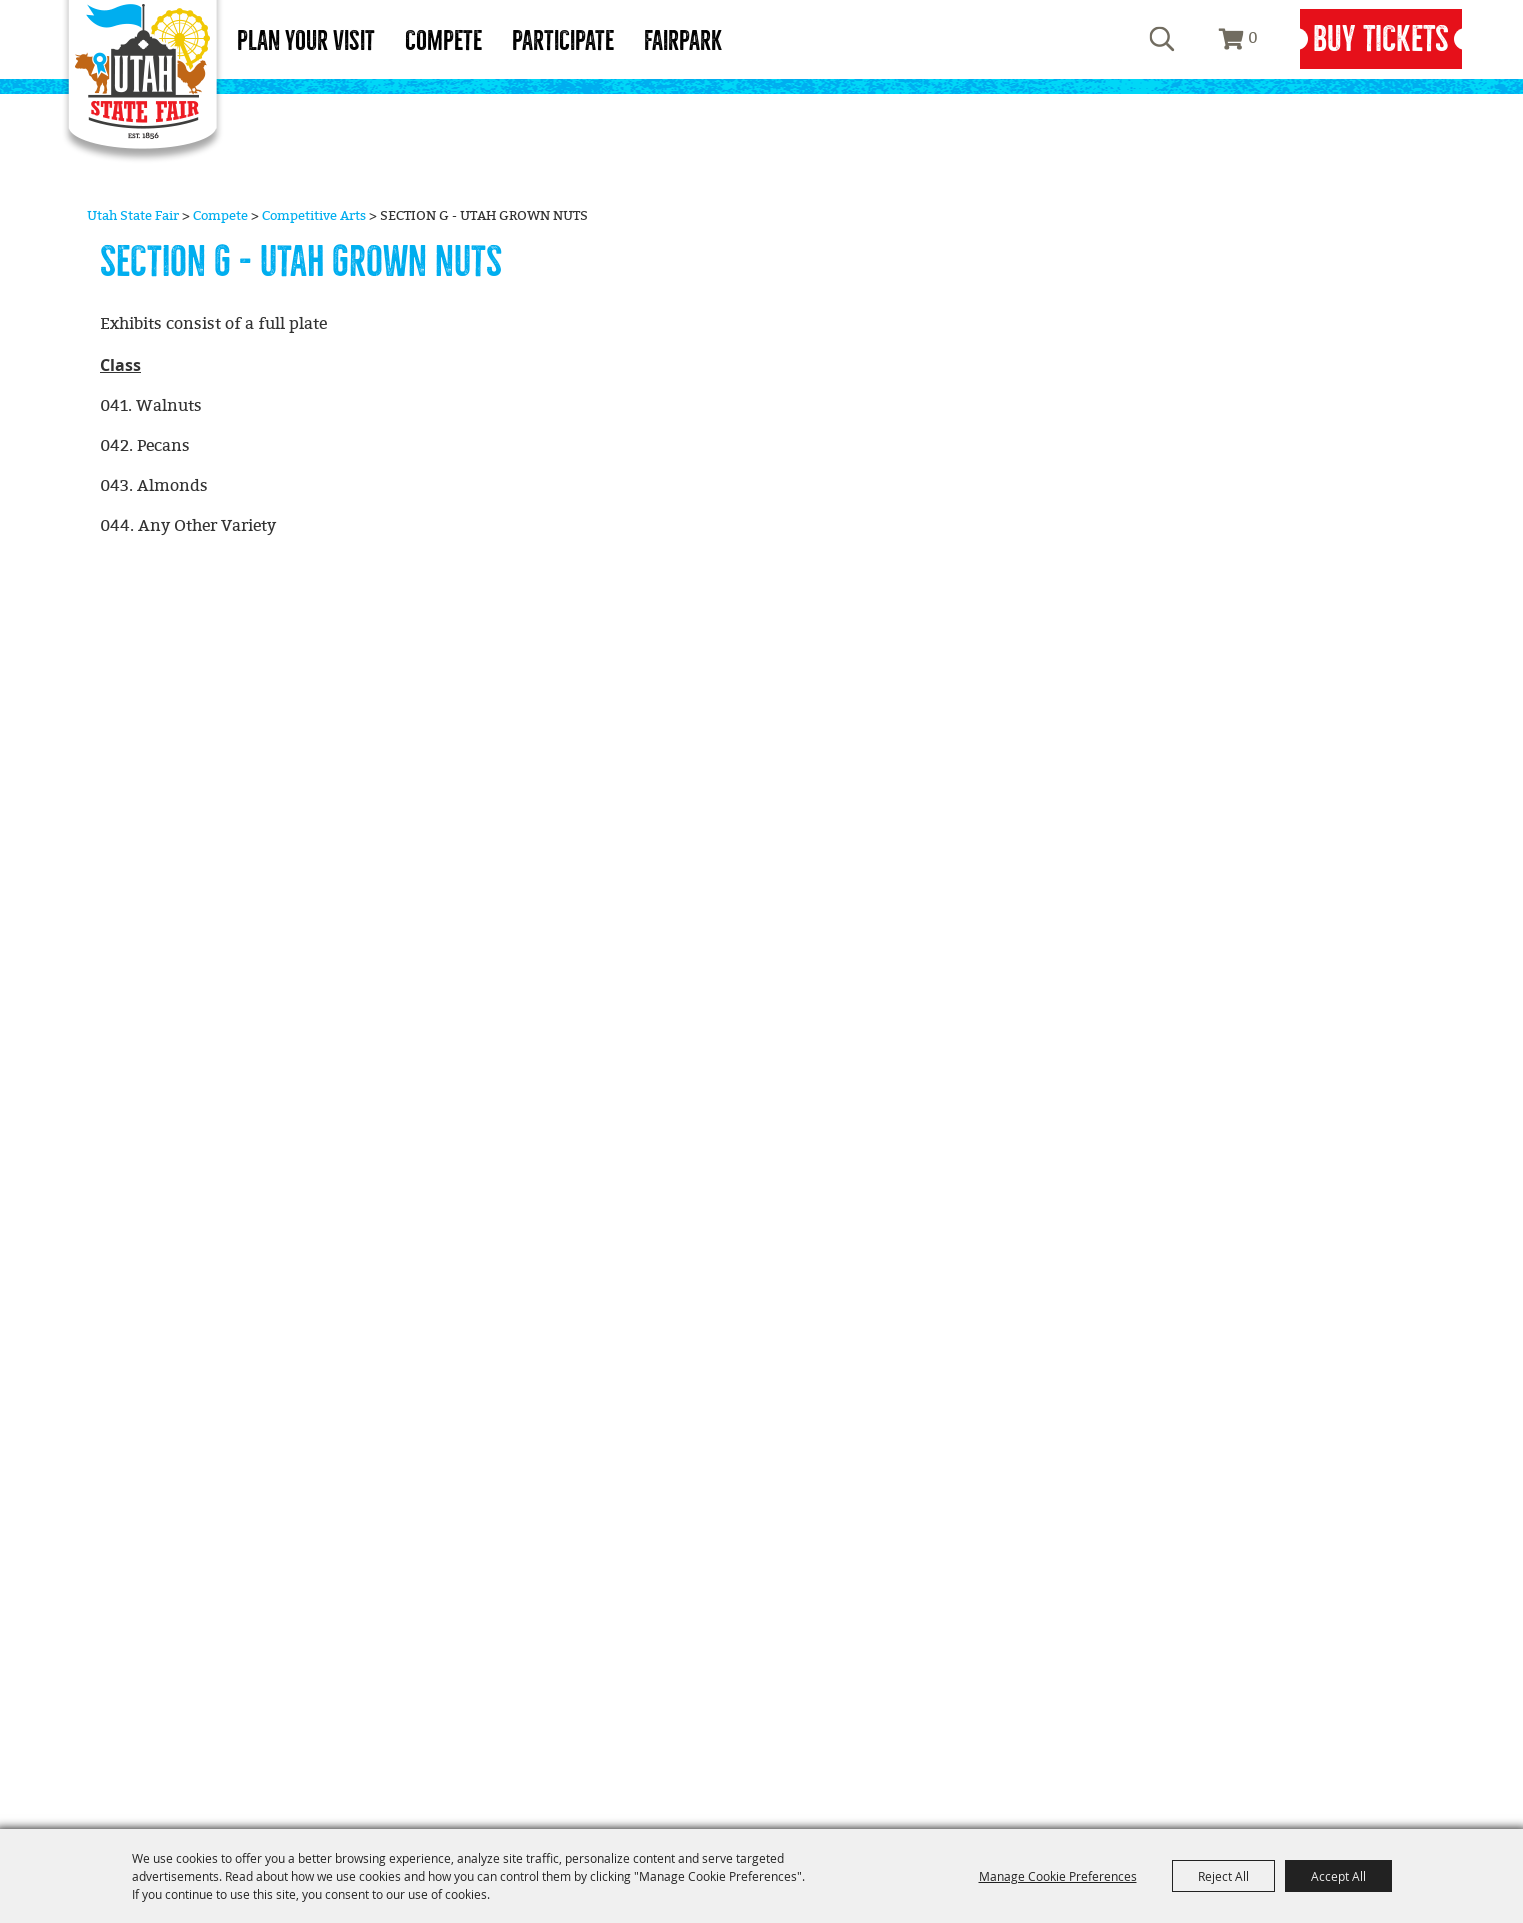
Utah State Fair (133, 216)
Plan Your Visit (306, 41)
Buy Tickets (1381, 39)
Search (1162, 39)
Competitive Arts (314, 216)
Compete (443, 41)
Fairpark (683, 41)
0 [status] (1253, 38)
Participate (563, 41)
